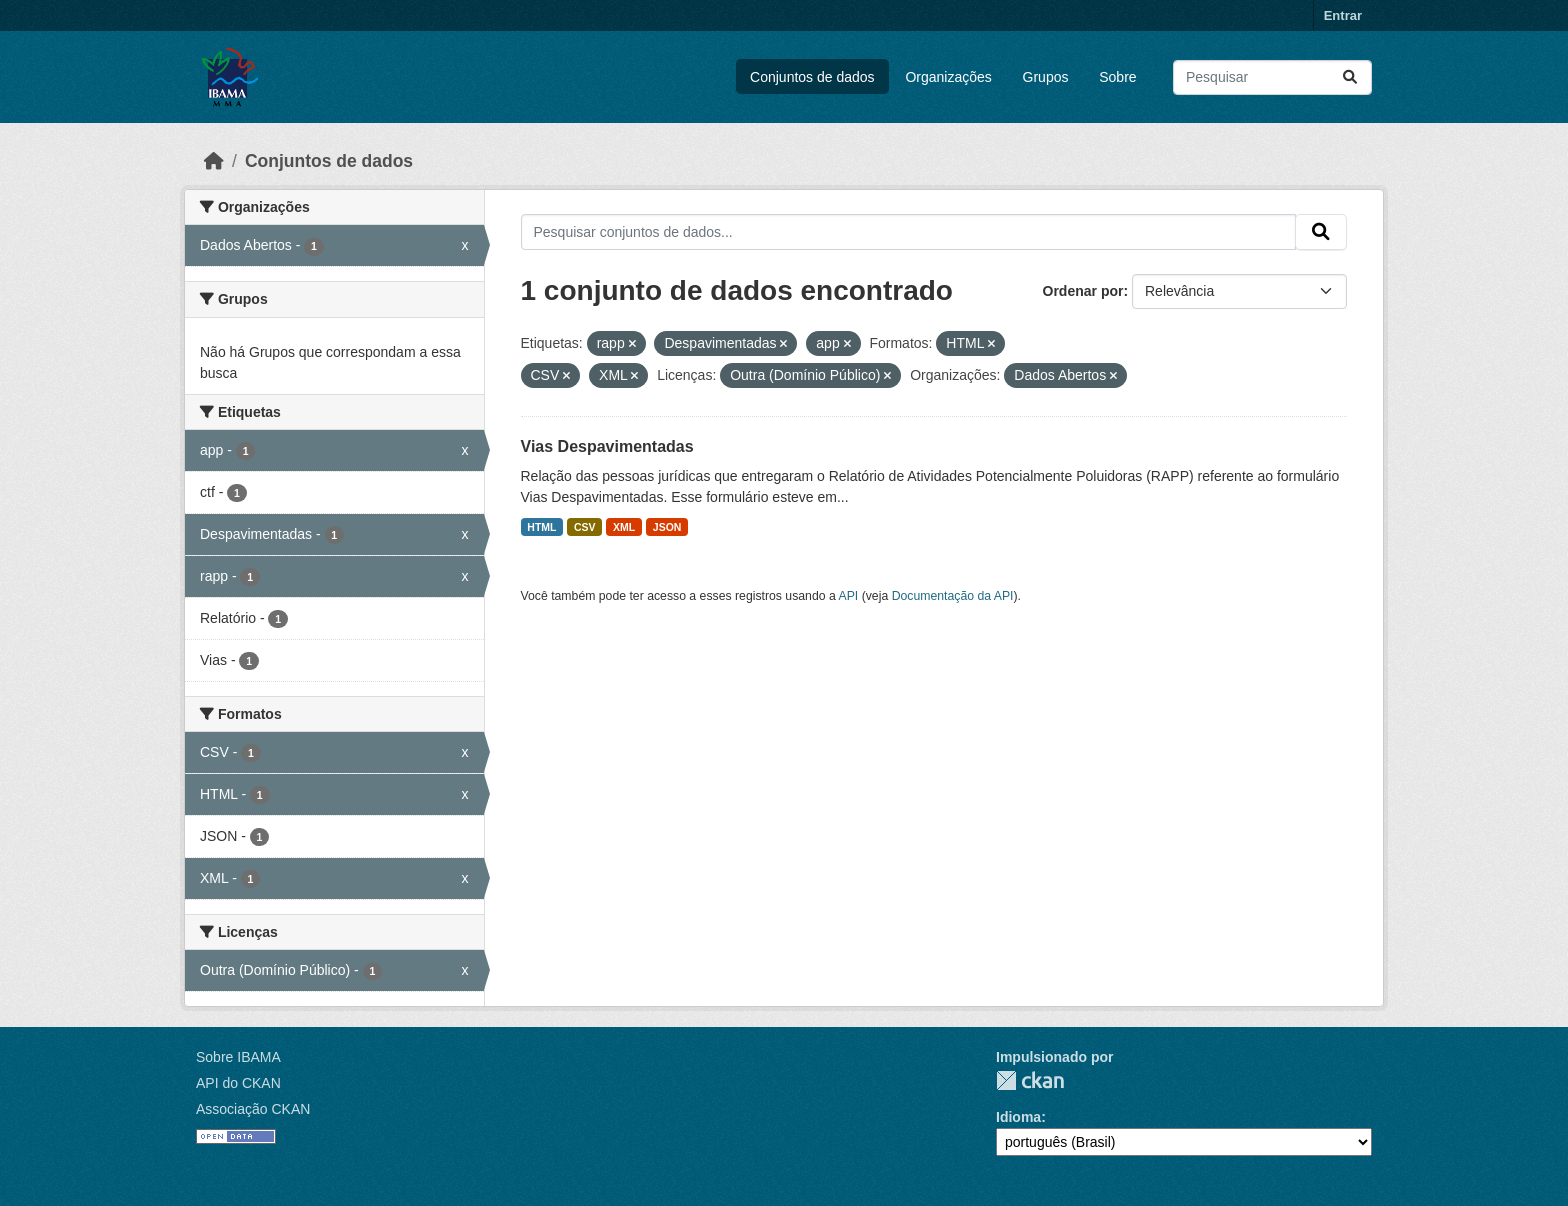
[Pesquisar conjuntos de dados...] (1272, 77)
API (849, 596)
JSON (667, 527)
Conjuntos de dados (812, 77)
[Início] (214, 161)
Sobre (1117, 77)
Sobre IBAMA (238, 1057)
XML (624, 527)
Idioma (1018, 1117)
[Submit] (1350, 77)
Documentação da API (953, 596)
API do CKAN (238, 1083)
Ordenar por (1083, 291)
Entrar (1343, 15)
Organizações (948, 77)
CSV (585, 527)
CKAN (1030, 1080)
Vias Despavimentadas (607, 446)
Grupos (1046, 77)
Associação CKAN (253, 1109)
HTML (541, 527)
